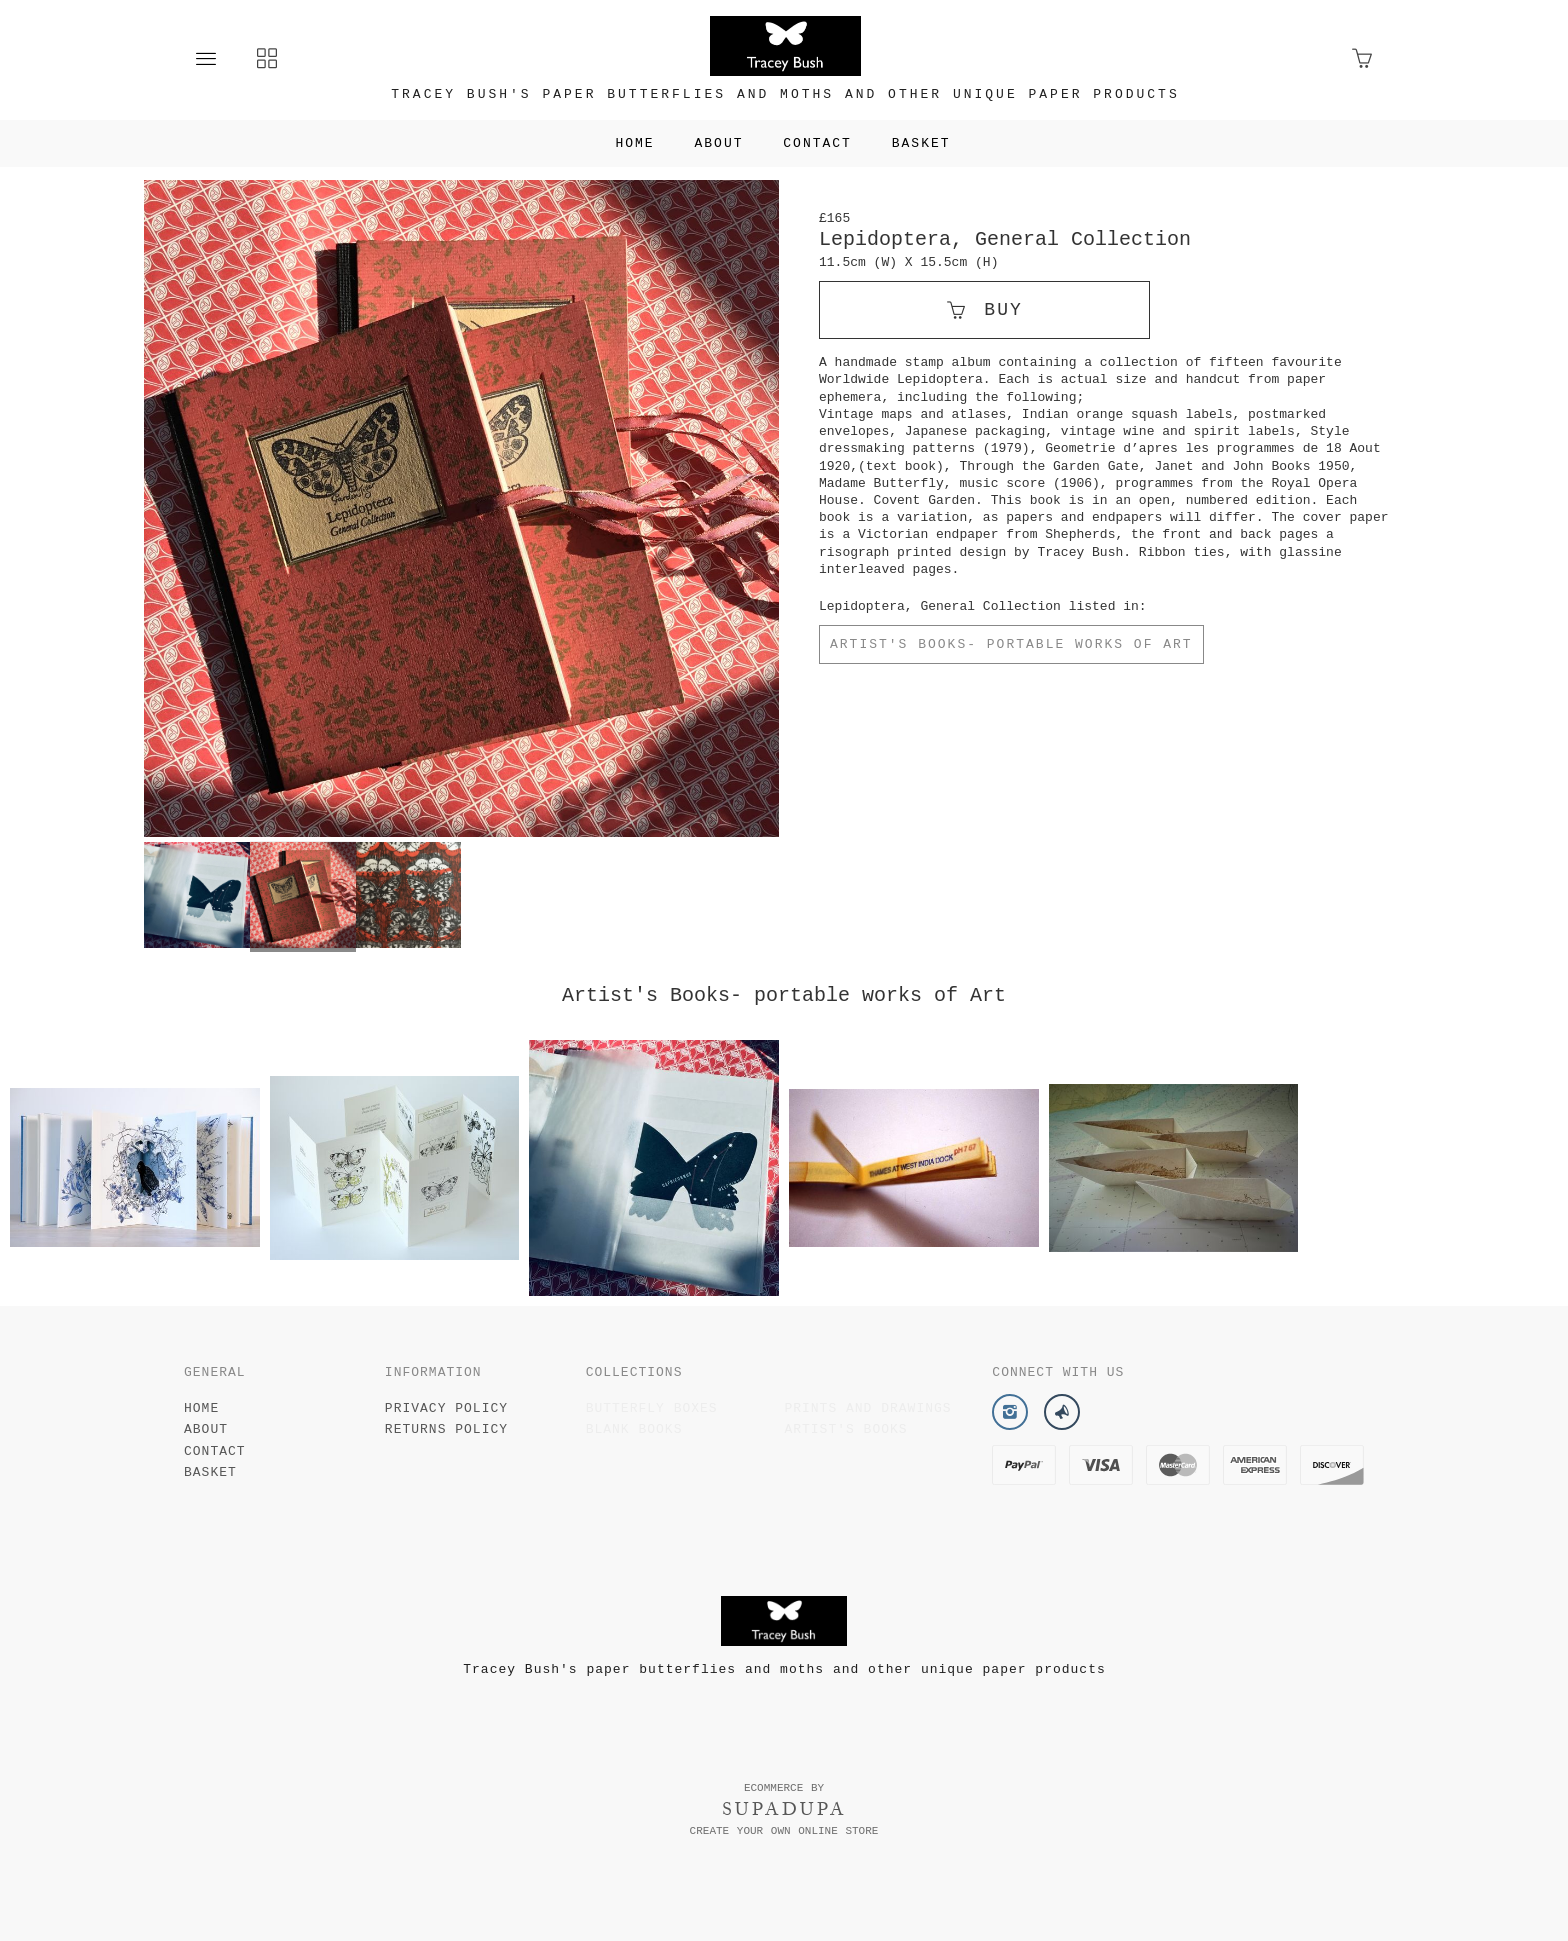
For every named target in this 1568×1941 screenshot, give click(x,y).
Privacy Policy (446, 1408)
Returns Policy (446, 1429)
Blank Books (634, 1429)
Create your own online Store (784, 1831)
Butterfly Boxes (652, 1408)
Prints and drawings (867, 1408)
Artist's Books (845, 1429)
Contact (817, 143)
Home (634, 143)
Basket (921, 143)
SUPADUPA (784, 1809)
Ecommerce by (784, 1788)
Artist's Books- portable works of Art (1011, 644)
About (718, 143)
